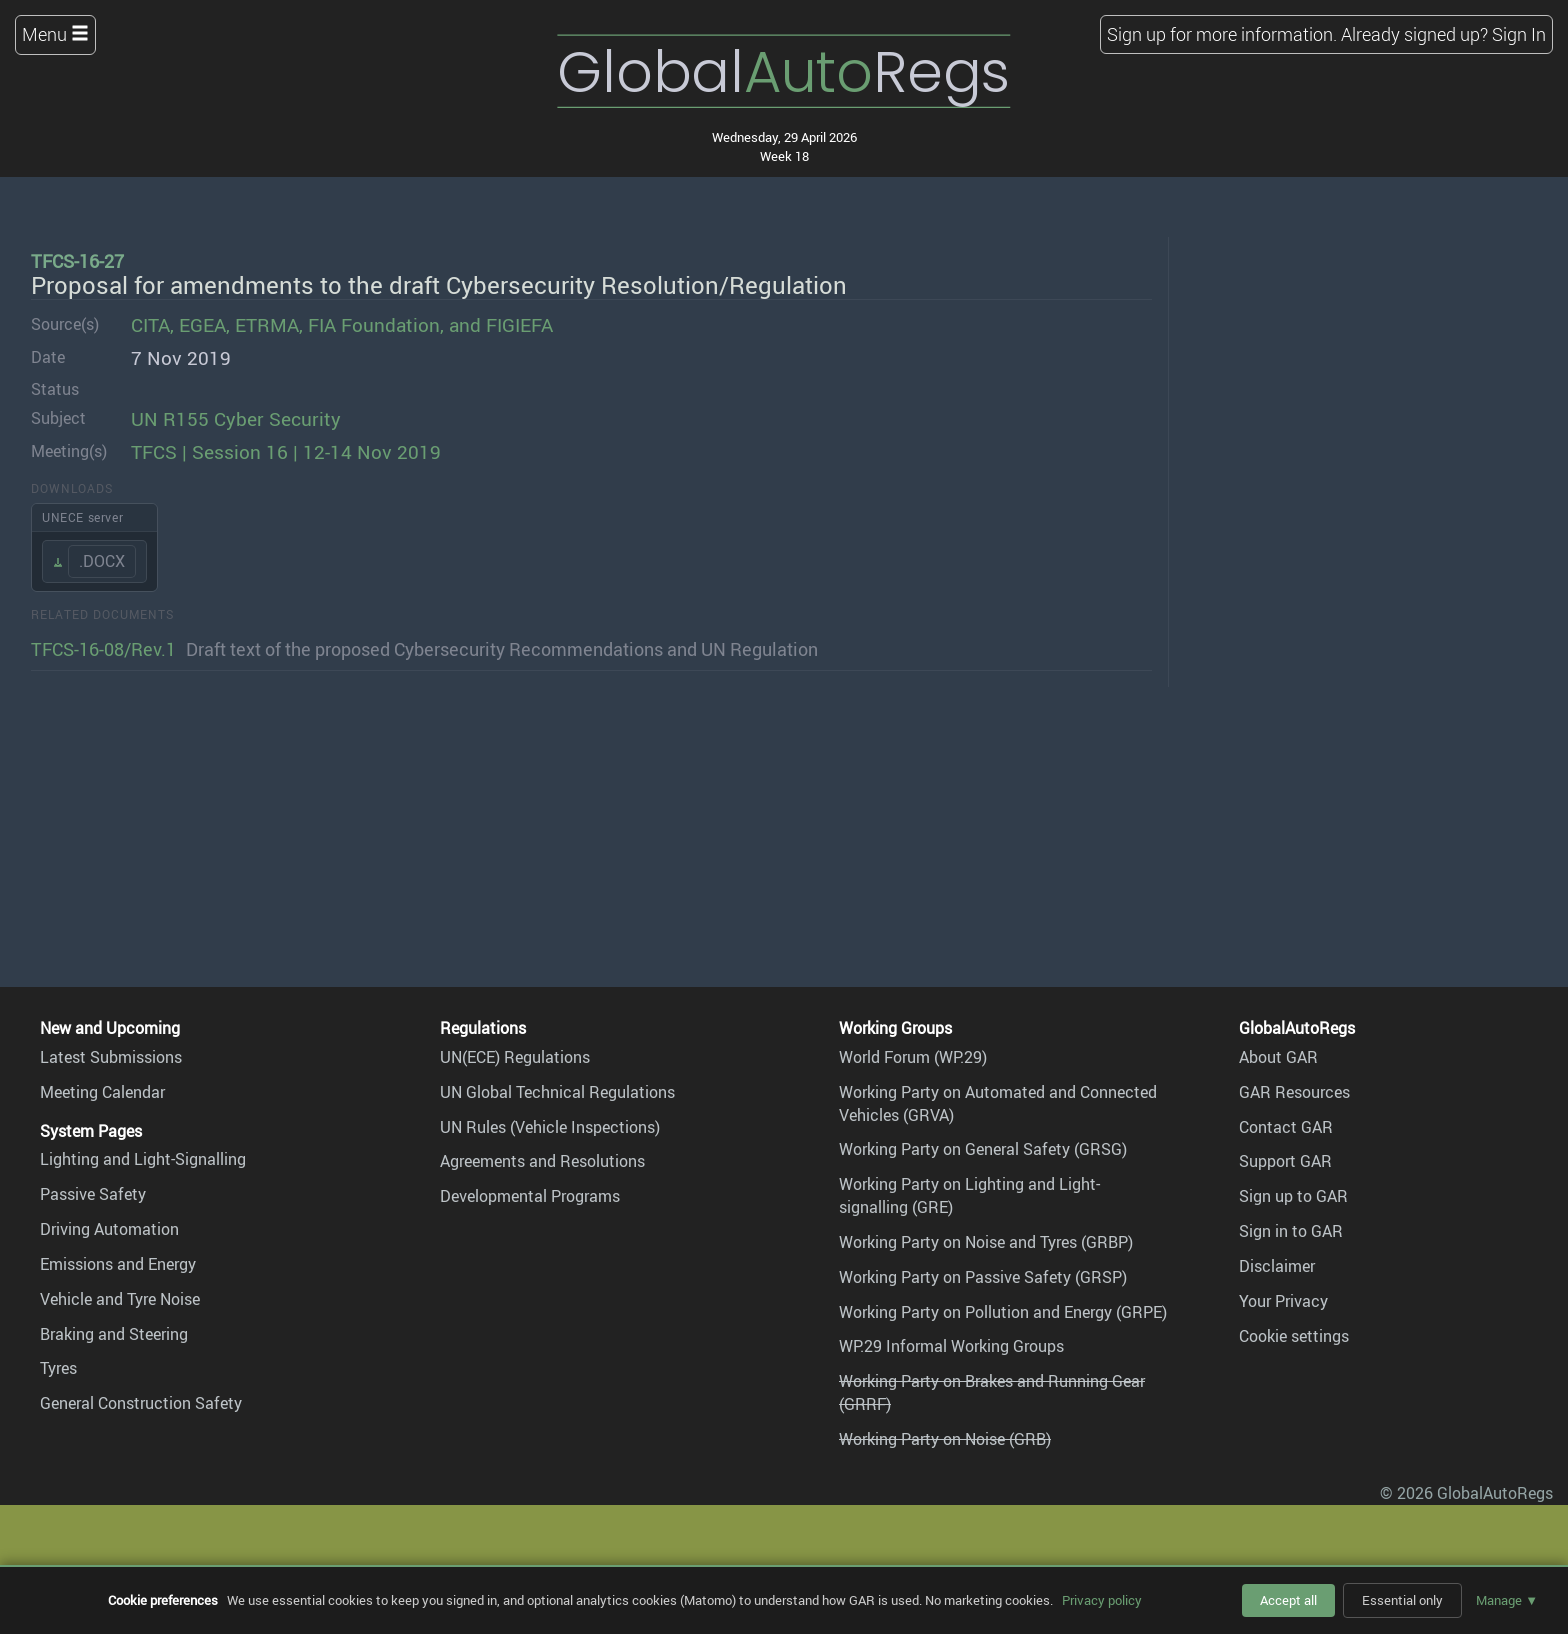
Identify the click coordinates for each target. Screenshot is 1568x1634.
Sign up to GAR (1293, 1196)
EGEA (202, 325)
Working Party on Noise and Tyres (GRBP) (986, 1242)
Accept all (1288, 1600)
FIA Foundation (374, 325)
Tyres (58, 1368)
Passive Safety (93, 1194)
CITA (150, 325)
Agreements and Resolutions (542, 1161)
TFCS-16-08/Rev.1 (103, 649)
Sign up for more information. (1222, 34)
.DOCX (102, 561)
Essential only (1402, 1600)
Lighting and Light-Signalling (143, 1159)
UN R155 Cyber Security (236, 419)
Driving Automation (109, 1229)
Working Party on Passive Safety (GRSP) (983, 1277)
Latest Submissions (111, 1057)
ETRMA (267, 325)
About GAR (1278, 1057)
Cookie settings (1294, 1336)
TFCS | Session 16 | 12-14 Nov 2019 (286, 452)
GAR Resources (1294, 1092)
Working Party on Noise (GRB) (945, 1439)
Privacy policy (1102, 1600)
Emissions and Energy (118, 1264)
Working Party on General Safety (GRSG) (983, 1149)
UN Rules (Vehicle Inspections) (550, 1127)
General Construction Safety (141, 1403)
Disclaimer (1277, 1266)
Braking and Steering (114, 1334)
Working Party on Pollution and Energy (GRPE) (1003, 1312)
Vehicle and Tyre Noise (120, 1299)
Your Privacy (1283, 1301)
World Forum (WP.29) (913, 1057)
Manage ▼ (1507, 1600)
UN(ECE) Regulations (515, 1057)
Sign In (1519, 34)
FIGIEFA (519, 325)
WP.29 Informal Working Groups (951, 1346)
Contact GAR (1286, 1127)
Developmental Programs (530, 1196)
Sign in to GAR (1291, 1231)
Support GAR (1285, 1161)
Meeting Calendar (102, 1092)
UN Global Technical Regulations (557, 1092)
